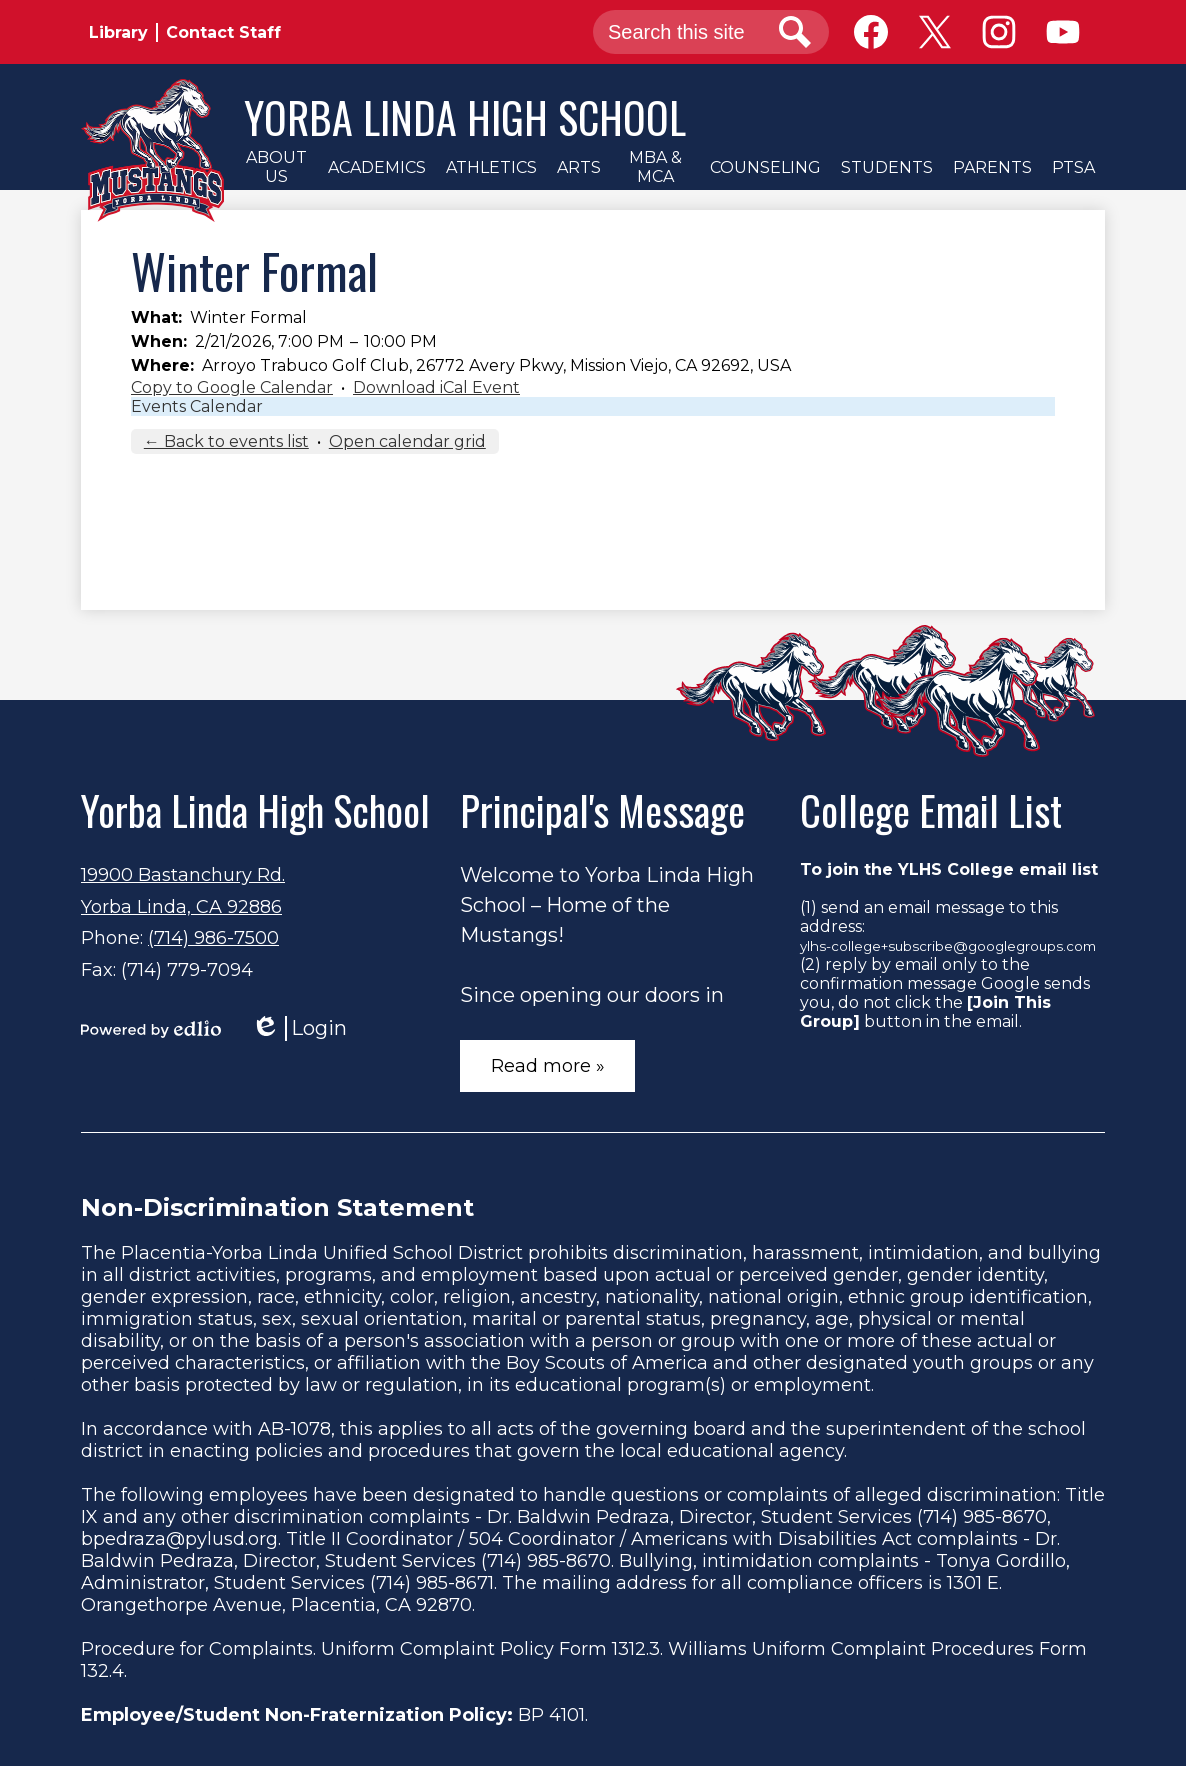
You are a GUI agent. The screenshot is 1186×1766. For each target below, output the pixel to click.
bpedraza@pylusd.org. (181, 1539)
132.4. (104, 1671)
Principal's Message (602, 810)
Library (118, 32)
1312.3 (636, 1649)
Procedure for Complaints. (198, 1649)
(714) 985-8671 (432, 1583)
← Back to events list (226, 441)
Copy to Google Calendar (232, 387)
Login (299, 1028)
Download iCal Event (436, 387)
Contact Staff (223, 32)
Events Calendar (197, 406)
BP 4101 (551, 1715)
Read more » (548, 1066)
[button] (276, 167)
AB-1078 (294, 1429)
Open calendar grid (407, 441)
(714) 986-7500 (213, 938)
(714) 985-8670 (982, 1517)
